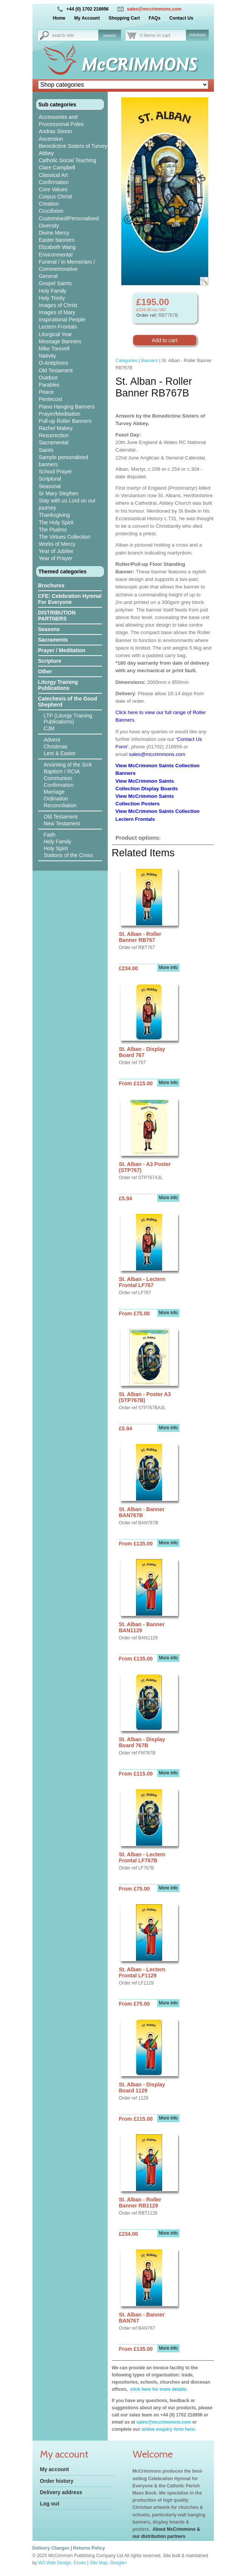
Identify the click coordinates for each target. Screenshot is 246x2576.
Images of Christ (58, 305)
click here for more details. (158, 2389)
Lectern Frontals (58, 327)
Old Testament (56, 370)
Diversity (49, 226)
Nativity (47, 356)
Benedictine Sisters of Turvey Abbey (73, 149)
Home (59, 18)
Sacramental (54, 442)
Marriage (54, 792)
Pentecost (50, 399)
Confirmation (54, 182)
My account (54, 2469)
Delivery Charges (51, 2548)
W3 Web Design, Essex (62, 2562)
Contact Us (181, 18)
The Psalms (53, 530)
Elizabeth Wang (57, 247)
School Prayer (55, 472)
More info (168, 967)
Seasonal (50, 486)
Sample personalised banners (63, 460)
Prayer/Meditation (59, 414)
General (48, 276)
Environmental (56, 255)
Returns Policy (89, 2548)
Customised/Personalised (69, 218)
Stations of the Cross (68, 855)
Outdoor (48, 378)
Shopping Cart (124, 18)
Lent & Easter (60, 753)
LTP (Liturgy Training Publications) (68, 719)
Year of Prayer (56, 558)
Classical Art (53, 175)
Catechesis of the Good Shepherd (67, 702)
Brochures (51, 585)
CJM (49, 728)
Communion (58, 778)
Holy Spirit (56, 848)
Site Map (98, 2562)
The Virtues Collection (65, 537)
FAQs (154, 18)
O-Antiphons (53, 363)
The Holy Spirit (56, 522)
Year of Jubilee (56, 551)
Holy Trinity (52, 298)
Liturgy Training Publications (58, 685)
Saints (46, 450)
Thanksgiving (54, 515)
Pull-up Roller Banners (65, 421)
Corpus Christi (56, 197)
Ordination (56, 799)
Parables (49, 385)
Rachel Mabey (56, 428)
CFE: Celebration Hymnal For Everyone (70, 599)
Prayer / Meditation (61, 650)
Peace (46, 392)
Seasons (49, 629)
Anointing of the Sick (68, 765)
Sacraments (53, 640)
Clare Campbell (57, 167)
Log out (49, 2504)
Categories (127, 360)
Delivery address (61, 2492)
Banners (149, 360)
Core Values (53, 189)
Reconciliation (60, 805)
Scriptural (50, 479)
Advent (52, 740)
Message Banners (60, 341)
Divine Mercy (54, 233)
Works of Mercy (57, 544)
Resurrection (54, 435)
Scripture (49, 661)
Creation (49, 204)
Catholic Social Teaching (67, 160)
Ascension (51, 139)
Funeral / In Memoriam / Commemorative (67, 265)
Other (45, 671)
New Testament (62, 823)
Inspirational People (62, 319)
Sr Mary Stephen (59, 493)
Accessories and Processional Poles (61, 120)
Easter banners (57, 240)
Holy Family (53, 291)
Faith (50, 835)
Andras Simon (55, 131)
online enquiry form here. (168, 2429)
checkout (197, 34)
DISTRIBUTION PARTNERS (57, 616)
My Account (87, 18)
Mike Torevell (54, 349)
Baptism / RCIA (62, 771)
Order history (57, 2481)
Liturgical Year (55, 334)
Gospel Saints (55, 283)
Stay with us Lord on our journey (67, 504)
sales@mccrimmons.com (154, 9)
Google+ (118, 2562)
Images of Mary (57, 312)
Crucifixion (51, 211)
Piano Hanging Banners (67, 407)
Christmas (56, 746)
